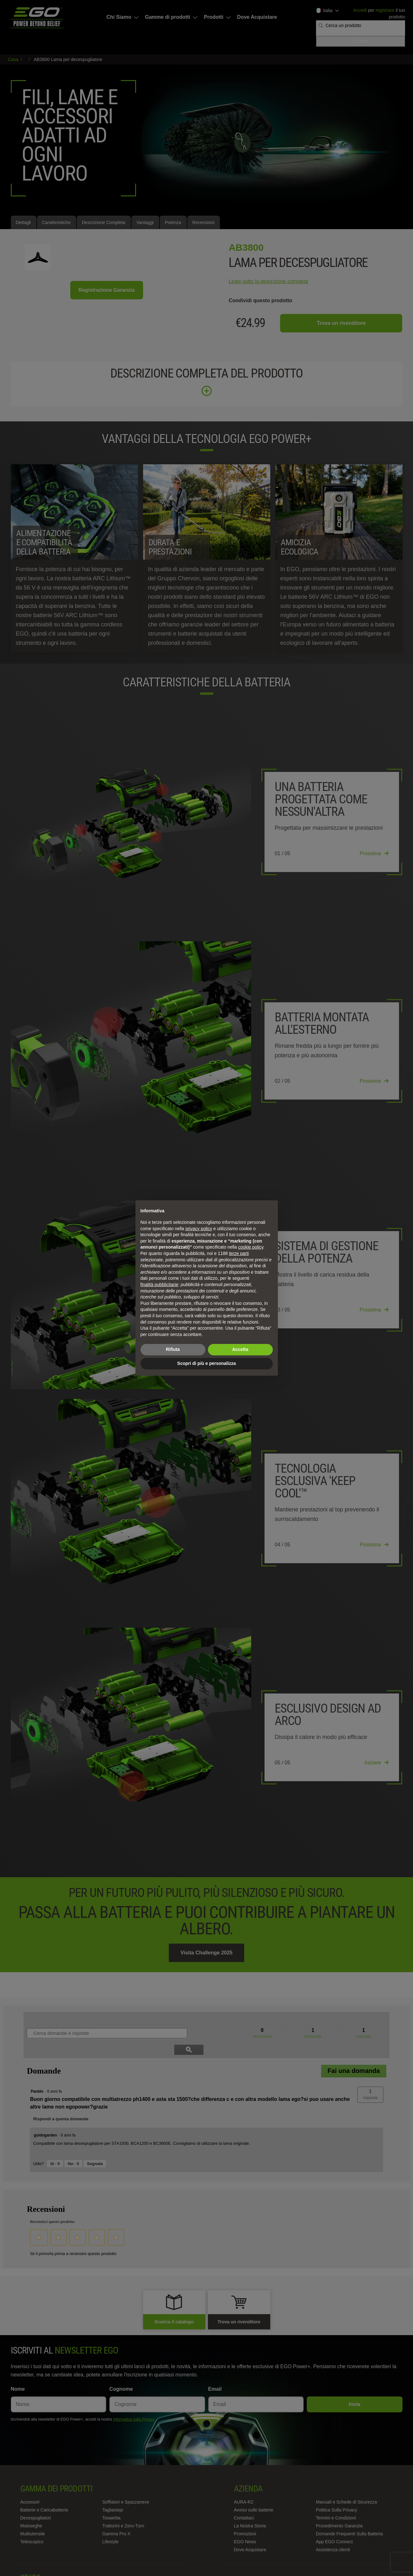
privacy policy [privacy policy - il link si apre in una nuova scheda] (198, 1228)
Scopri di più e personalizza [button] (206, 1363)
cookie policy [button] (250, 1247)
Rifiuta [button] (173, 1349)
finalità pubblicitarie (159, 1284)
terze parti (239, 1253)
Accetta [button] (240, 1349)
